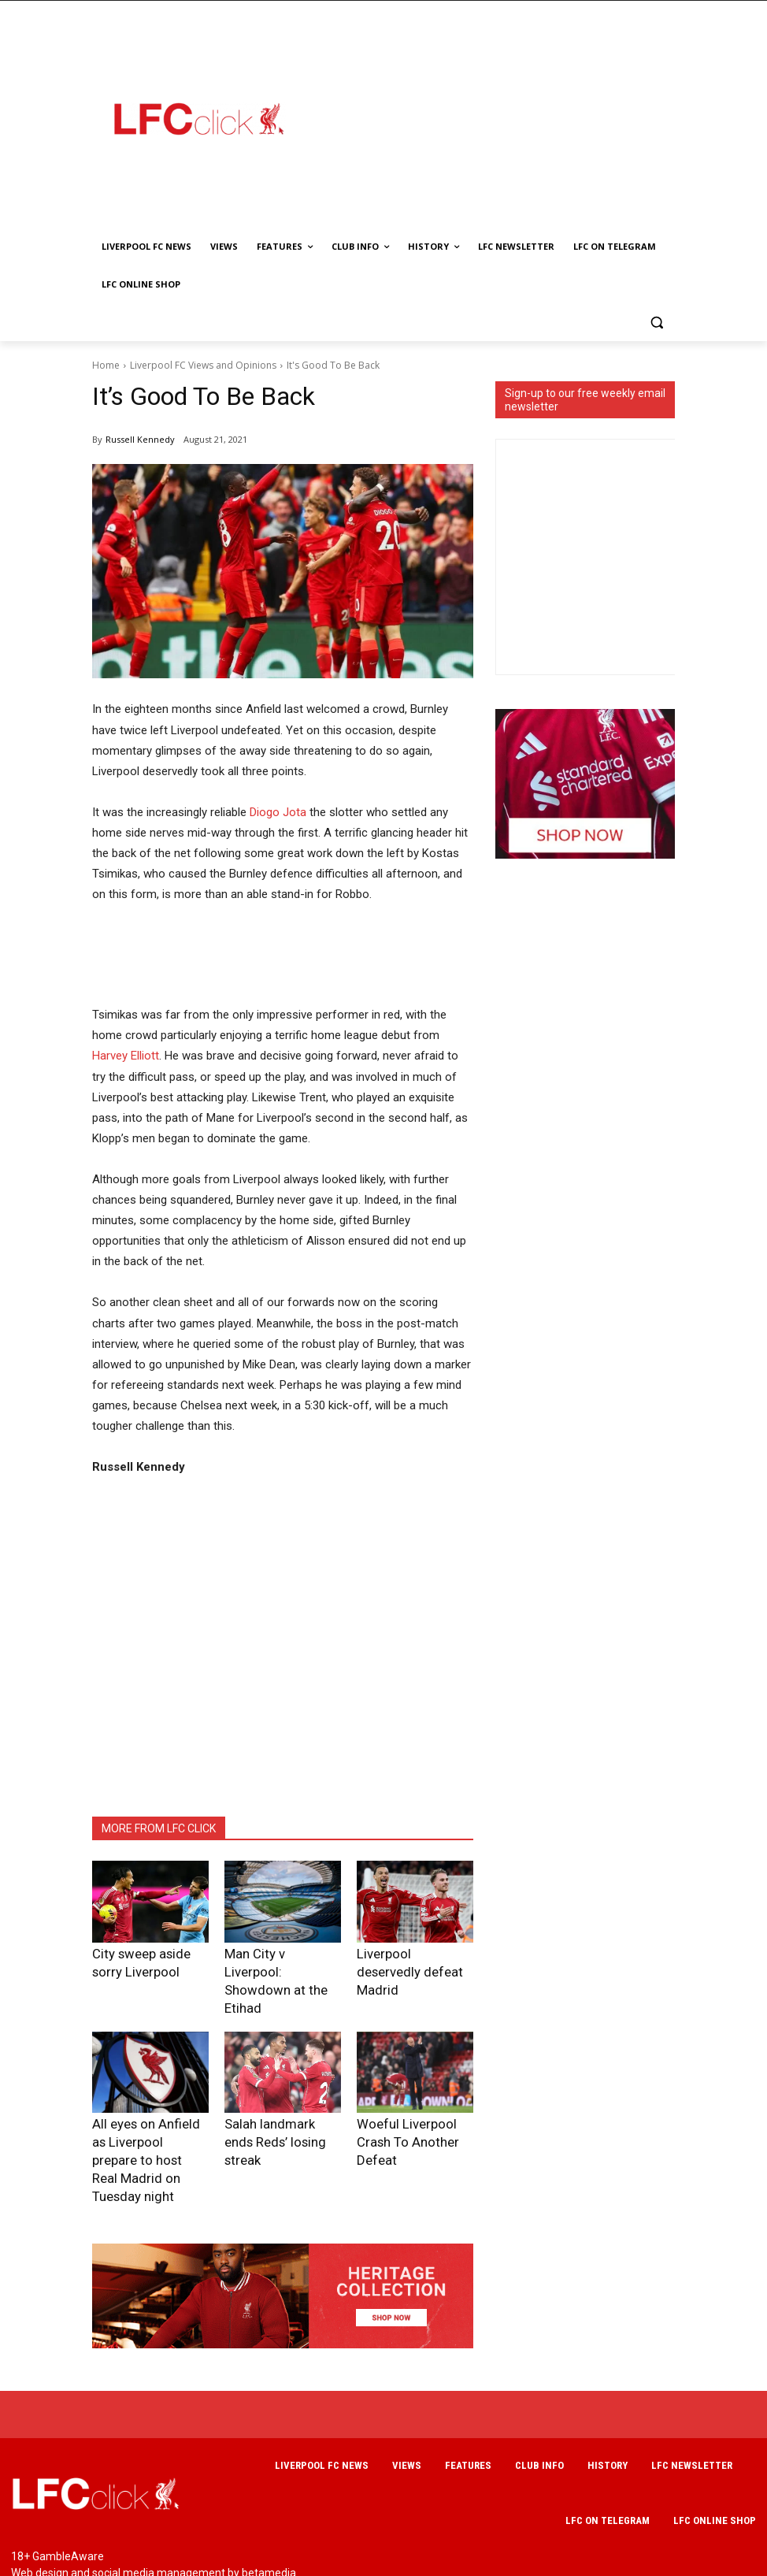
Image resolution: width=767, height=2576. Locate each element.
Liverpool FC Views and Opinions (203, 365)
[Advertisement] (536, 118)
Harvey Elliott (125, 1056)
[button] (656, 322)
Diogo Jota (278, 812)
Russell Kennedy (140, 439)
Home (106, 365)
